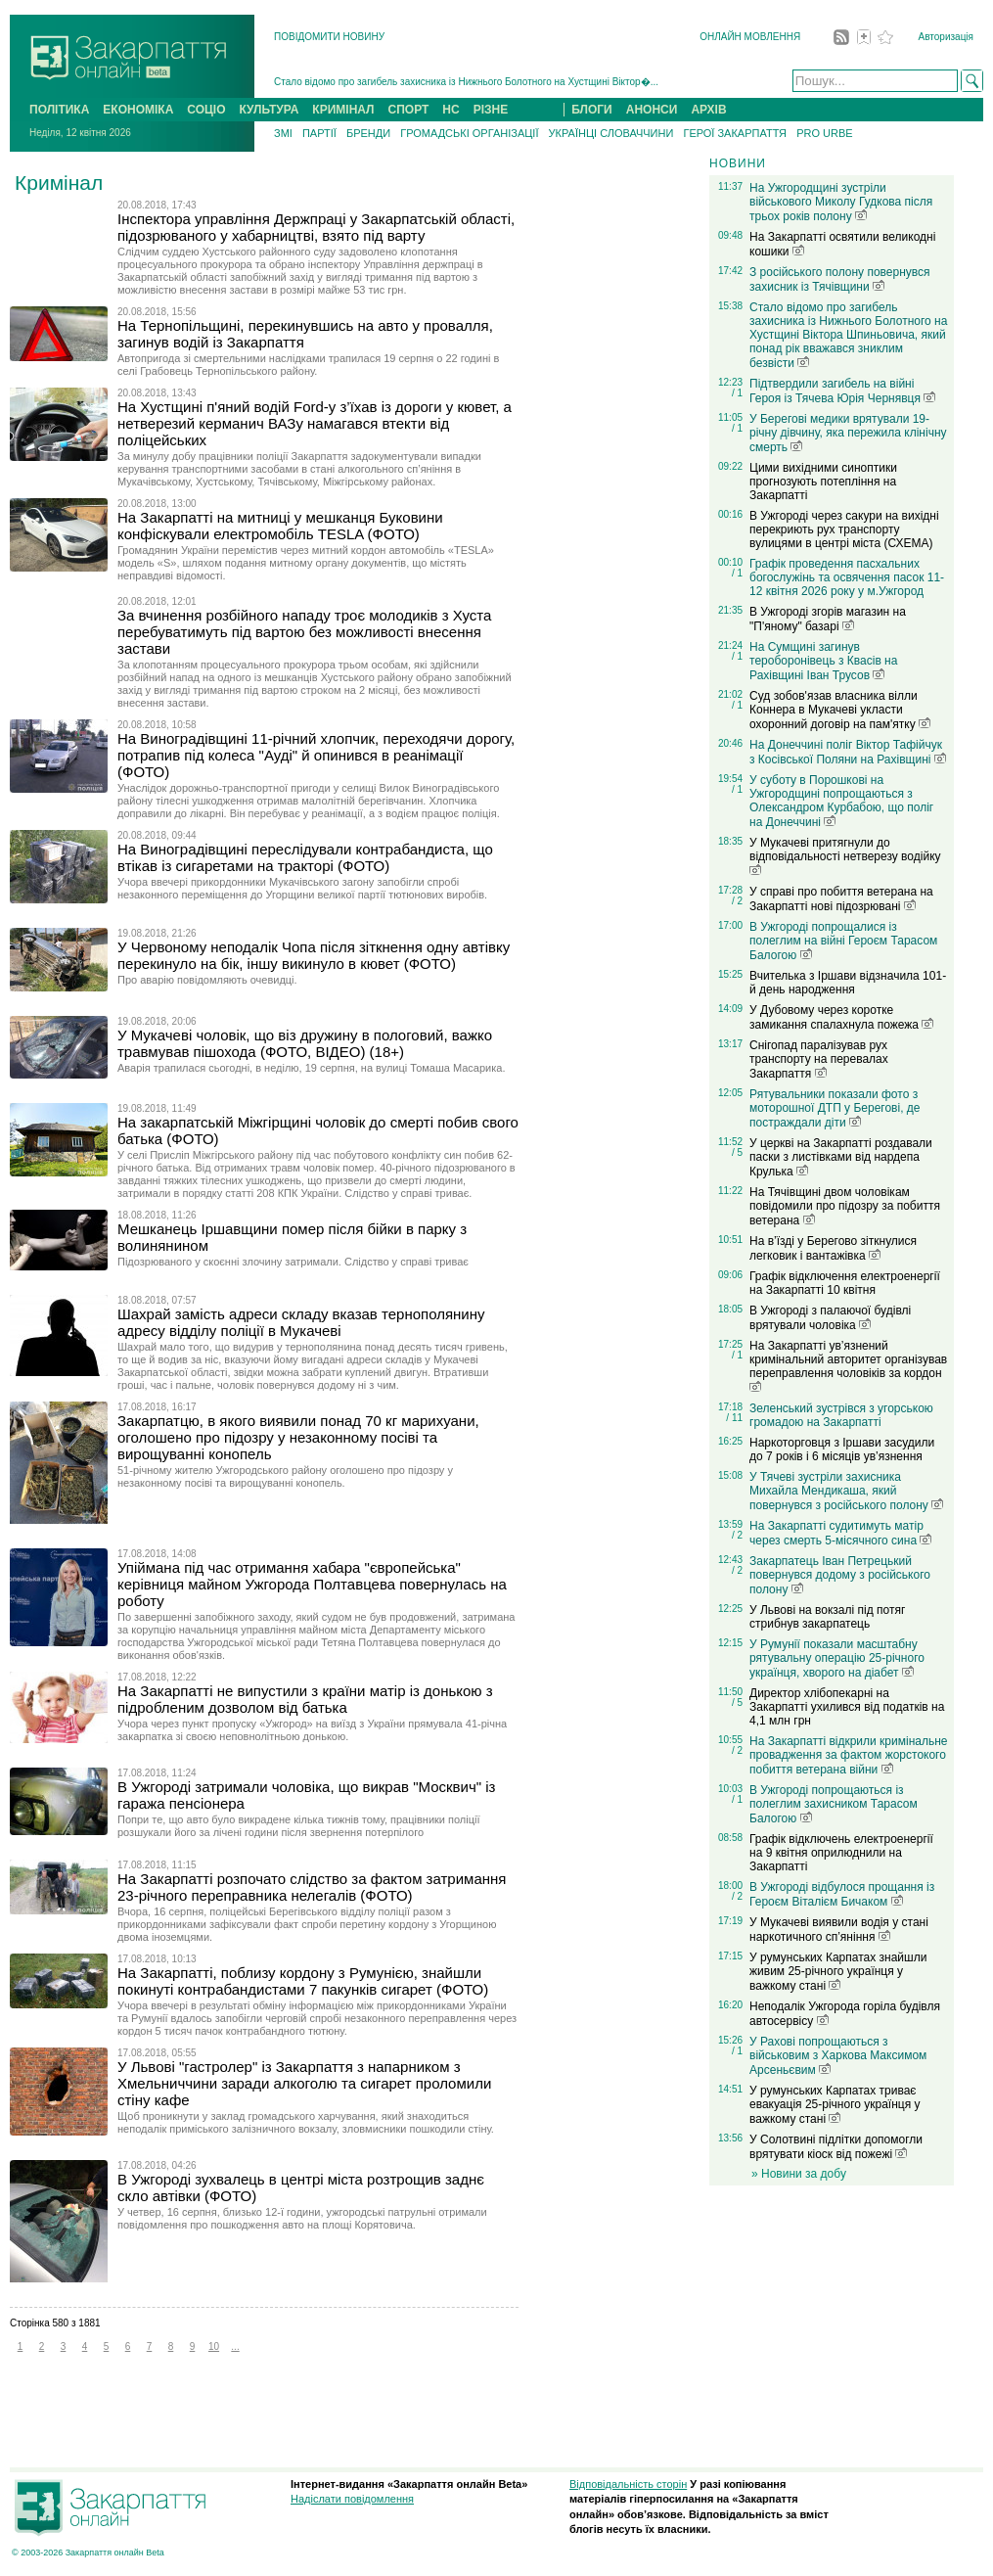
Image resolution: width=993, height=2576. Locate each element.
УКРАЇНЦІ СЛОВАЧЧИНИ (611, 133)
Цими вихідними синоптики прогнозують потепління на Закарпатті (823, 481)
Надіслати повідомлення (352, 2499)
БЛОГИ (591, 109)
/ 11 (734, 1417)
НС (450, 109)
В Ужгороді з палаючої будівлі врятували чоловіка (830, 1318)
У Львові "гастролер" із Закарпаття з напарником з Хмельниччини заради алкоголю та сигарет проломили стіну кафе (304, 2083)
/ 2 (737, 901)
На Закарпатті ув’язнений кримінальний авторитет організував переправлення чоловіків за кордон (848, 1365)
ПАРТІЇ (319, 133)
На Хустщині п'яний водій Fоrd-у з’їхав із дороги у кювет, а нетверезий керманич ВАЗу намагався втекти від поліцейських (314, 423)
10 (213, 2346)
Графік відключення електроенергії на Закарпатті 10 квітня (844, 1283)
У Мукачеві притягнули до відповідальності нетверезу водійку (845, 855)
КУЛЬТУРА (268, 109)
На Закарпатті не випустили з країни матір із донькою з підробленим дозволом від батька (305, 1699)
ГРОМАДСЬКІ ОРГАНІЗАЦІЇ (469, 133)
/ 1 (737, 393)
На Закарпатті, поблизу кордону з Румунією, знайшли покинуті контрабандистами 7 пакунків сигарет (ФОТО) (302, 1981)
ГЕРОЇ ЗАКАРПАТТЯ (735, 133)
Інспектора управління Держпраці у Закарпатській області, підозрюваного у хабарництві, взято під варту (316, 227)
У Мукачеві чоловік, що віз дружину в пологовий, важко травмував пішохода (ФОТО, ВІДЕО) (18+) (304, 1043)
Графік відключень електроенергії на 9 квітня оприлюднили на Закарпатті (841, 1852)
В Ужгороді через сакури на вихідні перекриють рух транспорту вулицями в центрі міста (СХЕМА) (844, 529)
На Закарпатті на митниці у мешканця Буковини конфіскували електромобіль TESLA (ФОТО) (280, 525)
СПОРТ (408, 109)
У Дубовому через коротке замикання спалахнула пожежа (841, 1017)
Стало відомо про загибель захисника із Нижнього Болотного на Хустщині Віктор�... (466, 81)
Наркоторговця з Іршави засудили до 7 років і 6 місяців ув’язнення (841, 1449)
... (235, 2346)
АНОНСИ (652, 109)
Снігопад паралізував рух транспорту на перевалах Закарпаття (818, 1059)
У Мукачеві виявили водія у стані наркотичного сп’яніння (838, 1929)
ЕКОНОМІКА (138, 109)
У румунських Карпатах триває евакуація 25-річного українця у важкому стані (835, 2105)
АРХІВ (708, 109)
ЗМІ (283, 133)
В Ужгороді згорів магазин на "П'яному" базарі (827, 619)
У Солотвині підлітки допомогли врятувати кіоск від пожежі (836, 2147)
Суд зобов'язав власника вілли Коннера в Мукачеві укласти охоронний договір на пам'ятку (839, 710)
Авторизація (946, 36)
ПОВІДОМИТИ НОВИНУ (329, 36)
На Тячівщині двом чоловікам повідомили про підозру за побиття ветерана (844, 1206)
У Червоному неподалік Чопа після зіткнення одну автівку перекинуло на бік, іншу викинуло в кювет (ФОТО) (313, 955)
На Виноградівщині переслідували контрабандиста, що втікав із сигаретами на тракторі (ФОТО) (305, 857)
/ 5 (737, 1152)
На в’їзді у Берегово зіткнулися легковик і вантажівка (833, 1248)
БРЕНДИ (368, 133)
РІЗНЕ (491, 109)
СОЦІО (206, 109)
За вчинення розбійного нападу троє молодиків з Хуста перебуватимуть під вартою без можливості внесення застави (304, 632)
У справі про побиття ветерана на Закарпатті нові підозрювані (841, 899)
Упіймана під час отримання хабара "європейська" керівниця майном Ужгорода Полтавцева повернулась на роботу (312, 1584)
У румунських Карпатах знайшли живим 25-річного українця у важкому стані (837, 1972)
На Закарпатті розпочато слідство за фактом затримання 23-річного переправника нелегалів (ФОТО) (311, 1887)
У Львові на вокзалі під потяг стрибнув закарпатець (827, 1617)
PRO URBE (824, 133)
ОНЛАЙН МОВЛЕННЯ (750, 36)
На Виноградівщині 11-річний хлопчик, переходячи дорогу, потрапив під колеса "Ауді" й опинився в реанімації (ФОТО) (316, 755)
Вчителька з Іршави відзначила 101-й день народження (847, 982)
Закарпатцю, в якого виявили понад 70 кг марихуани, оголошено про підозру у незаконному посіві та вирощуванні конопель (298, 1437)
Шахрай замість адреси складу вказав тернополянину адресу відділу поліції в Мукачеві (300, 1322)
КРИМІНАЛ (343, 109)
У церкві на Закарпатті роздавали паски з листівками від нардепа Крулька (840, 1157)
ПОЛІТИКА (59, 109)
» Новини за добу (798, 2174)
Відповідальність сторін (628, 2484)
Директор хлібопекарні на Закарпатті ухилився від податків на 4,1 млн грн (846, 1706)
